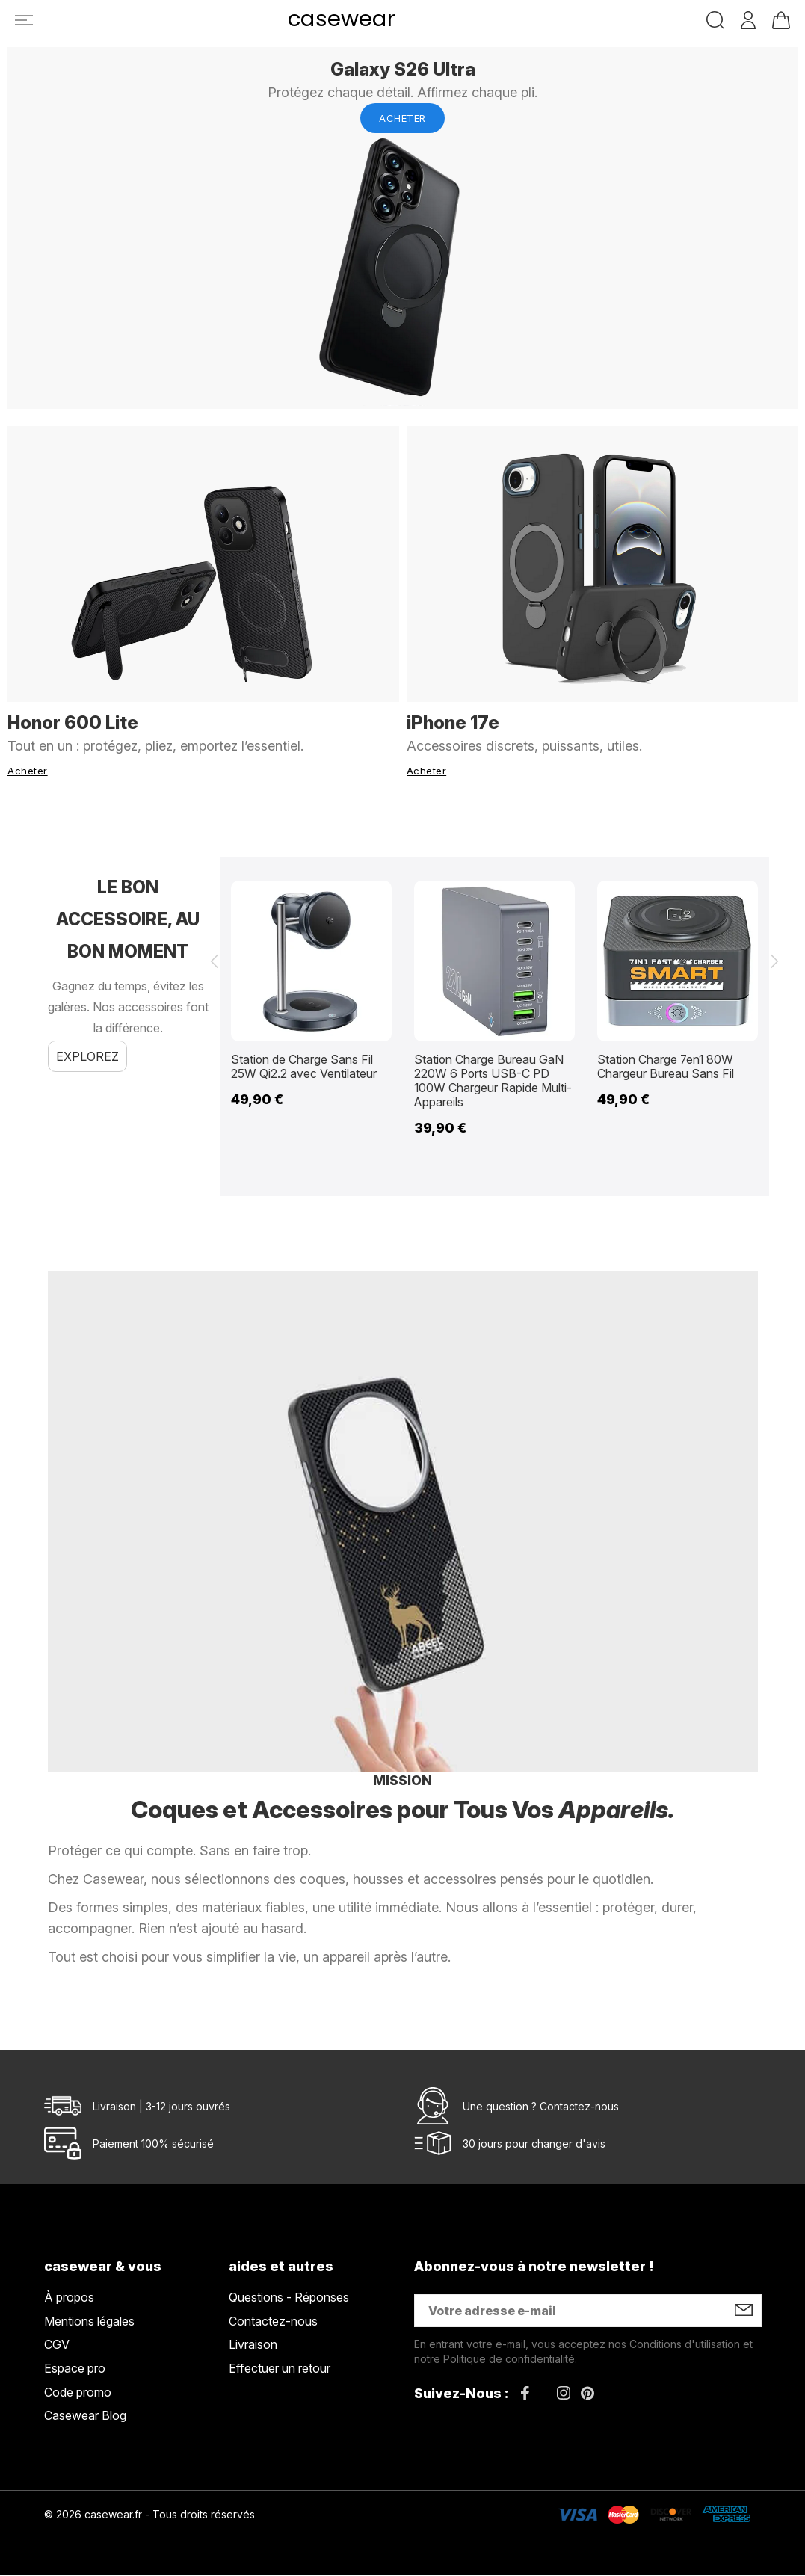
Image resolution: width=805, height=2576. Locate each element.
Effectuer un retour (279, 2368)
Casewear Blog (85, 2416)
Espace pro (74, 2368)
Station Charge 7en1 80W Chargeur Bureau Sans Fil (666, 1065)
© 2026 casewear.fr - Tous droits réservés (149, 2515)
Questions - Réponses (289, 2298)
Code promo (77, 2392)
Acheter (402, 118)
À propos (69, 2298)
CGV (57, 2345)
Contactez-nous (579, 2107)
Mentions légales (89, 2321)
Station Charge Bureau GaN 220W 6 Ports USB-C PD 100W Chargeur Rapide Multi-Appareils (493, 1080)
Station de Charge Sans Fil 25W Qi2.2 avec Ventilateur (304, 1065)
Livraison (253, 2345)
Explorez (87, 1054)
